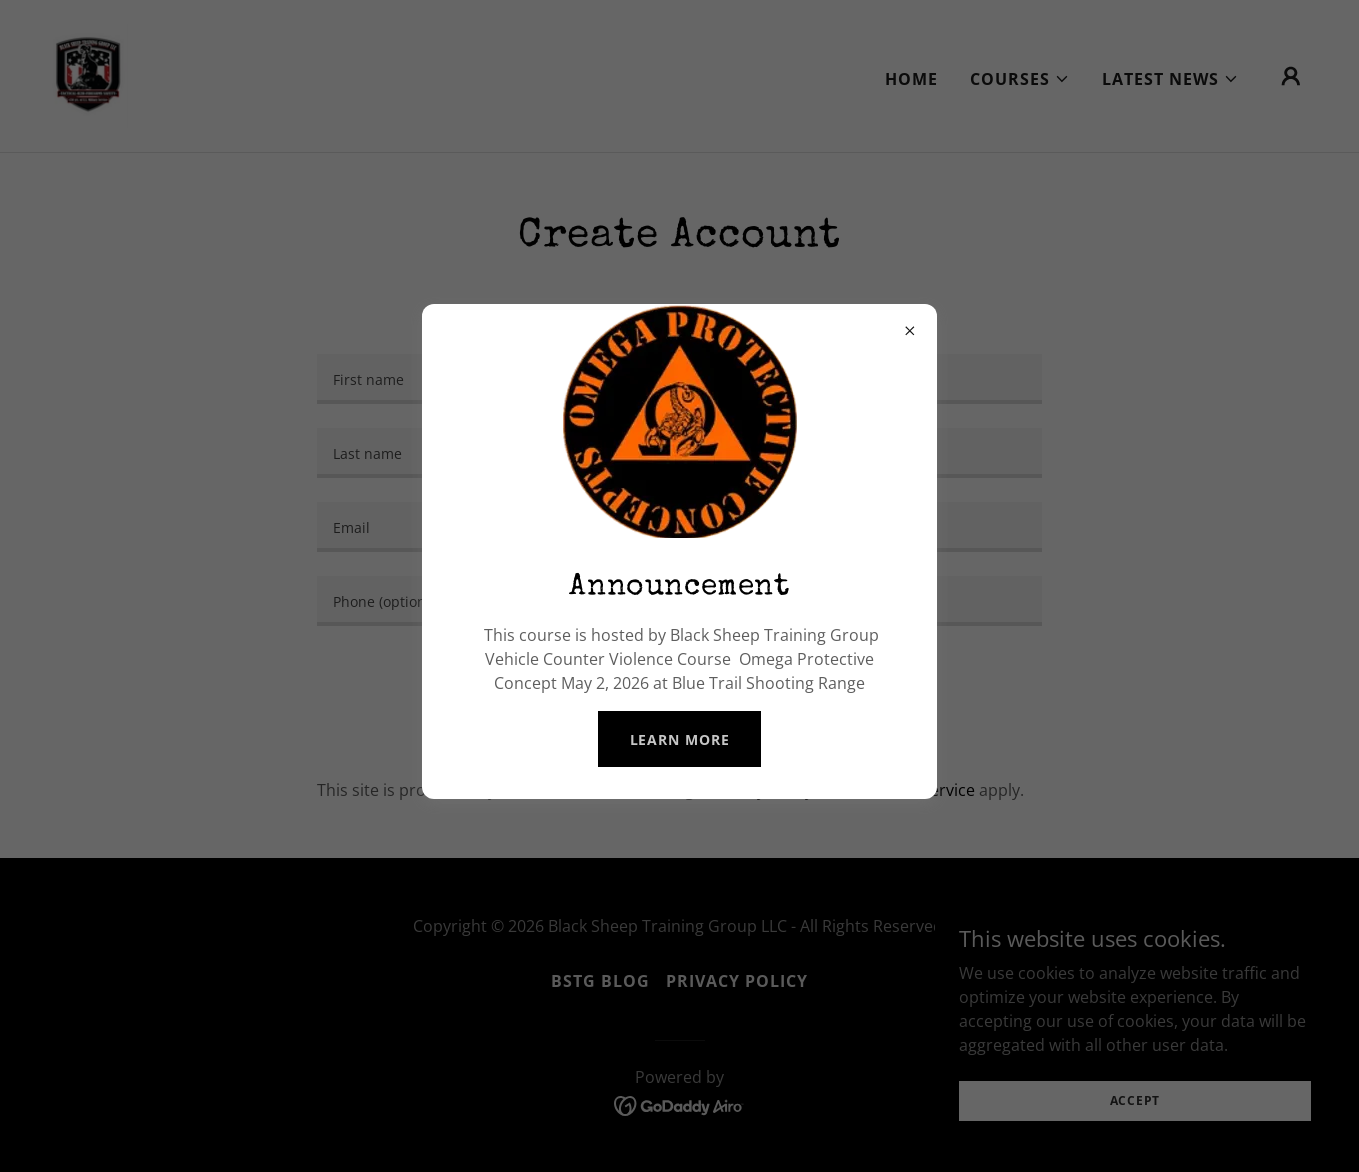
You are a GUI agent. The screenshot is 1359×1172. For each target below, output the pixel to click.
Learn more (680, 739)
